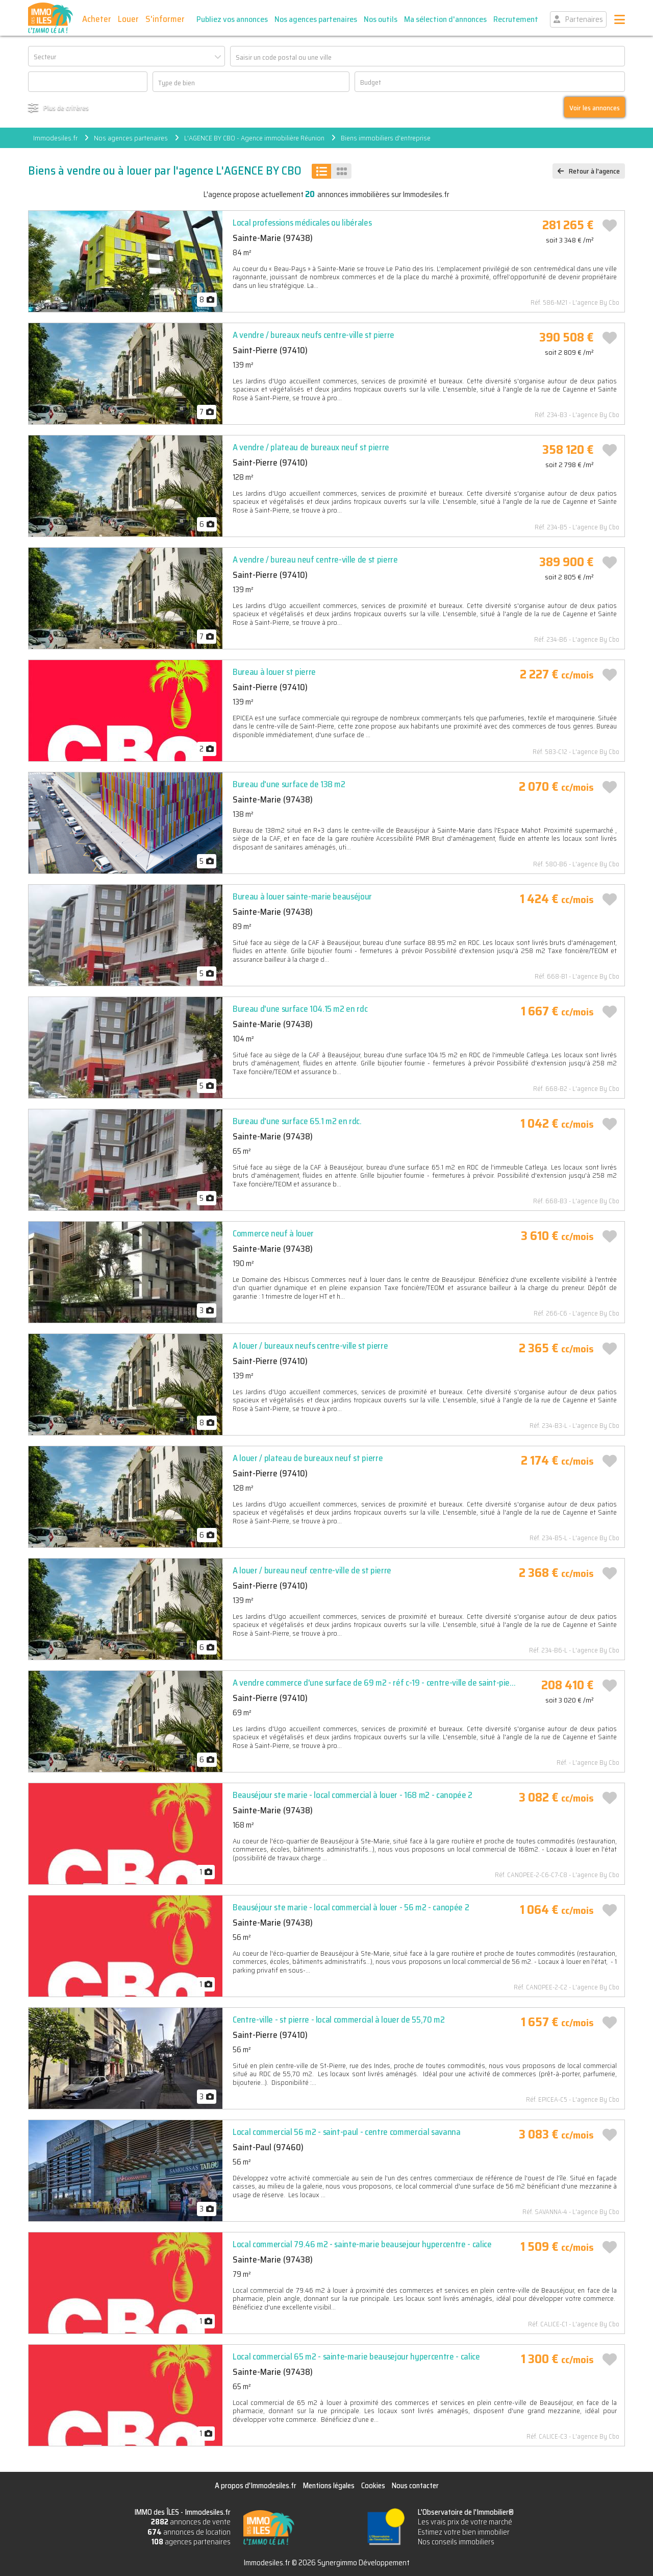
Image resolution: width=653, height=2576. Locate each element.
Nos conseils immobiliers (456, 2542)
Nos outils (380, 19)
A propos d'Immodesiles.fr (255, 2486)
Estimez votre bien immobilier (464, 2532)
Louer (128, 19)
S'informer (165, 19)
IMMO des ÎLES (50, 18)
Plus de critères (66, 107)
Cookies (373, 2486)
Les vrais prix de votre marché (465, 2522)
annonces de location (189, 2532)
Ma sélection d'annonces (445, 19)
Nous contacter (415, 2486)
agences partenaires (191, 2542)
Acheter (96, 19)
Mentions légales (329, 2486)
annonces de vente (191, 2522)
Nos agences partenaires (315, 19)
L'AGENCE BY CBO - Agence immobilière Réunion (254, 137)
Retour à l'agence (594, 171)
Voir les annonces (594, 107)
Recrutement (515, 19)
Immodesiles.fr (55, 137)
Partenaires (584, 19)
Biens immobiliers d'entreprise (386, 137)
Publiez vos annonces (232, 19)
